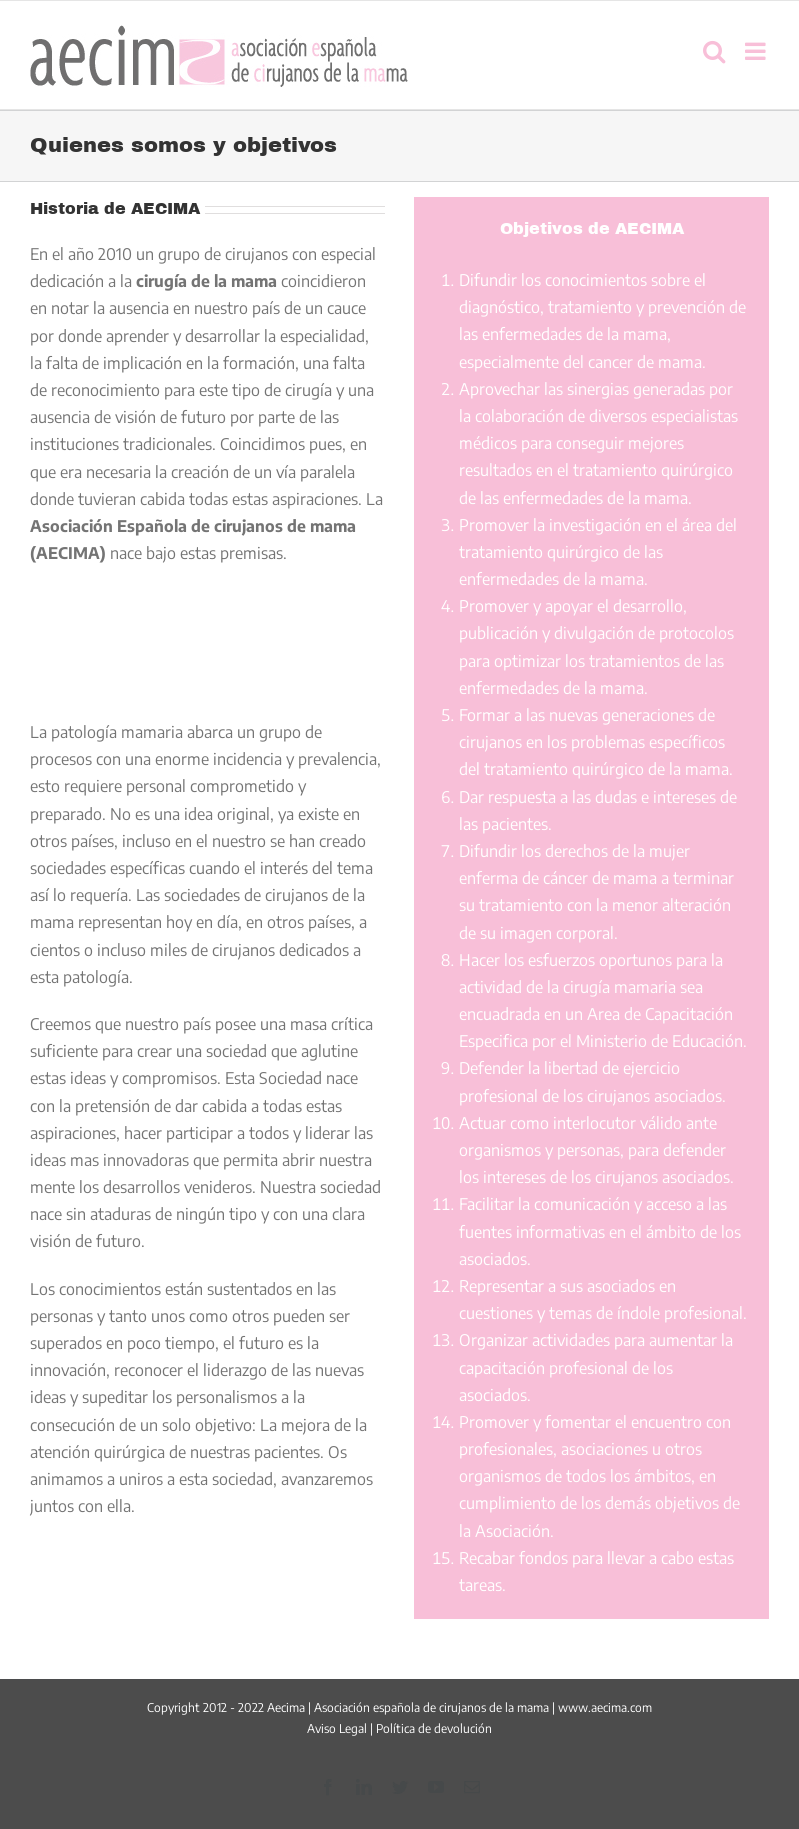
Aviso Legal (337, 1728)
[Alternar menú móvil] (757, 51)
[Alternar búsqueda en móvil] (714, 51)
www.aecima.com (605, 1707)
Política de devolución (434, 1728)
